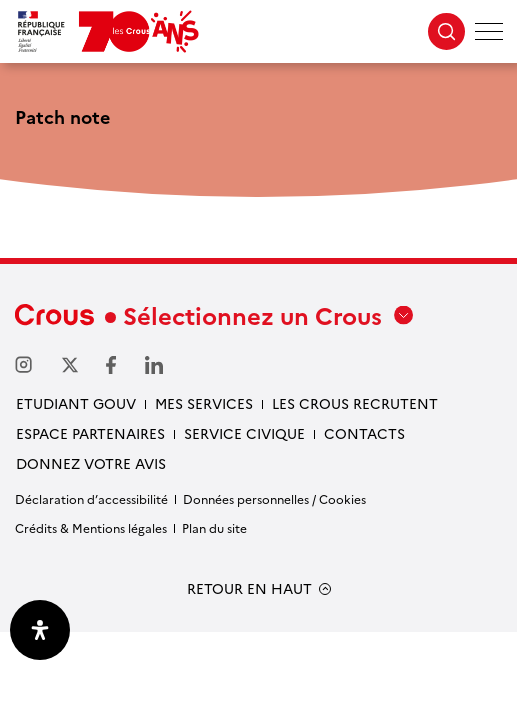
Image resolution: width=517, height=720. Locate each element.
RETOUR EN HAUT (249, 588)
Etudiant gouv (76, 403)
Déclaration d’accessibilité (91, 498)
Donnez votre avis (91, 463)
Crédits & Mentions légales (91, 527)
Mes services (204, 403)
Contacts (364, 433)
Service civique (244, 433)
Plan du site (214, 527)
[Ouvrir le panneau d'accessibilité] (40, 630)
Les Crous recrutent (355, 403)
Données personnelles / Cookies (274, 498)
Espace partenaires (90, 433)
